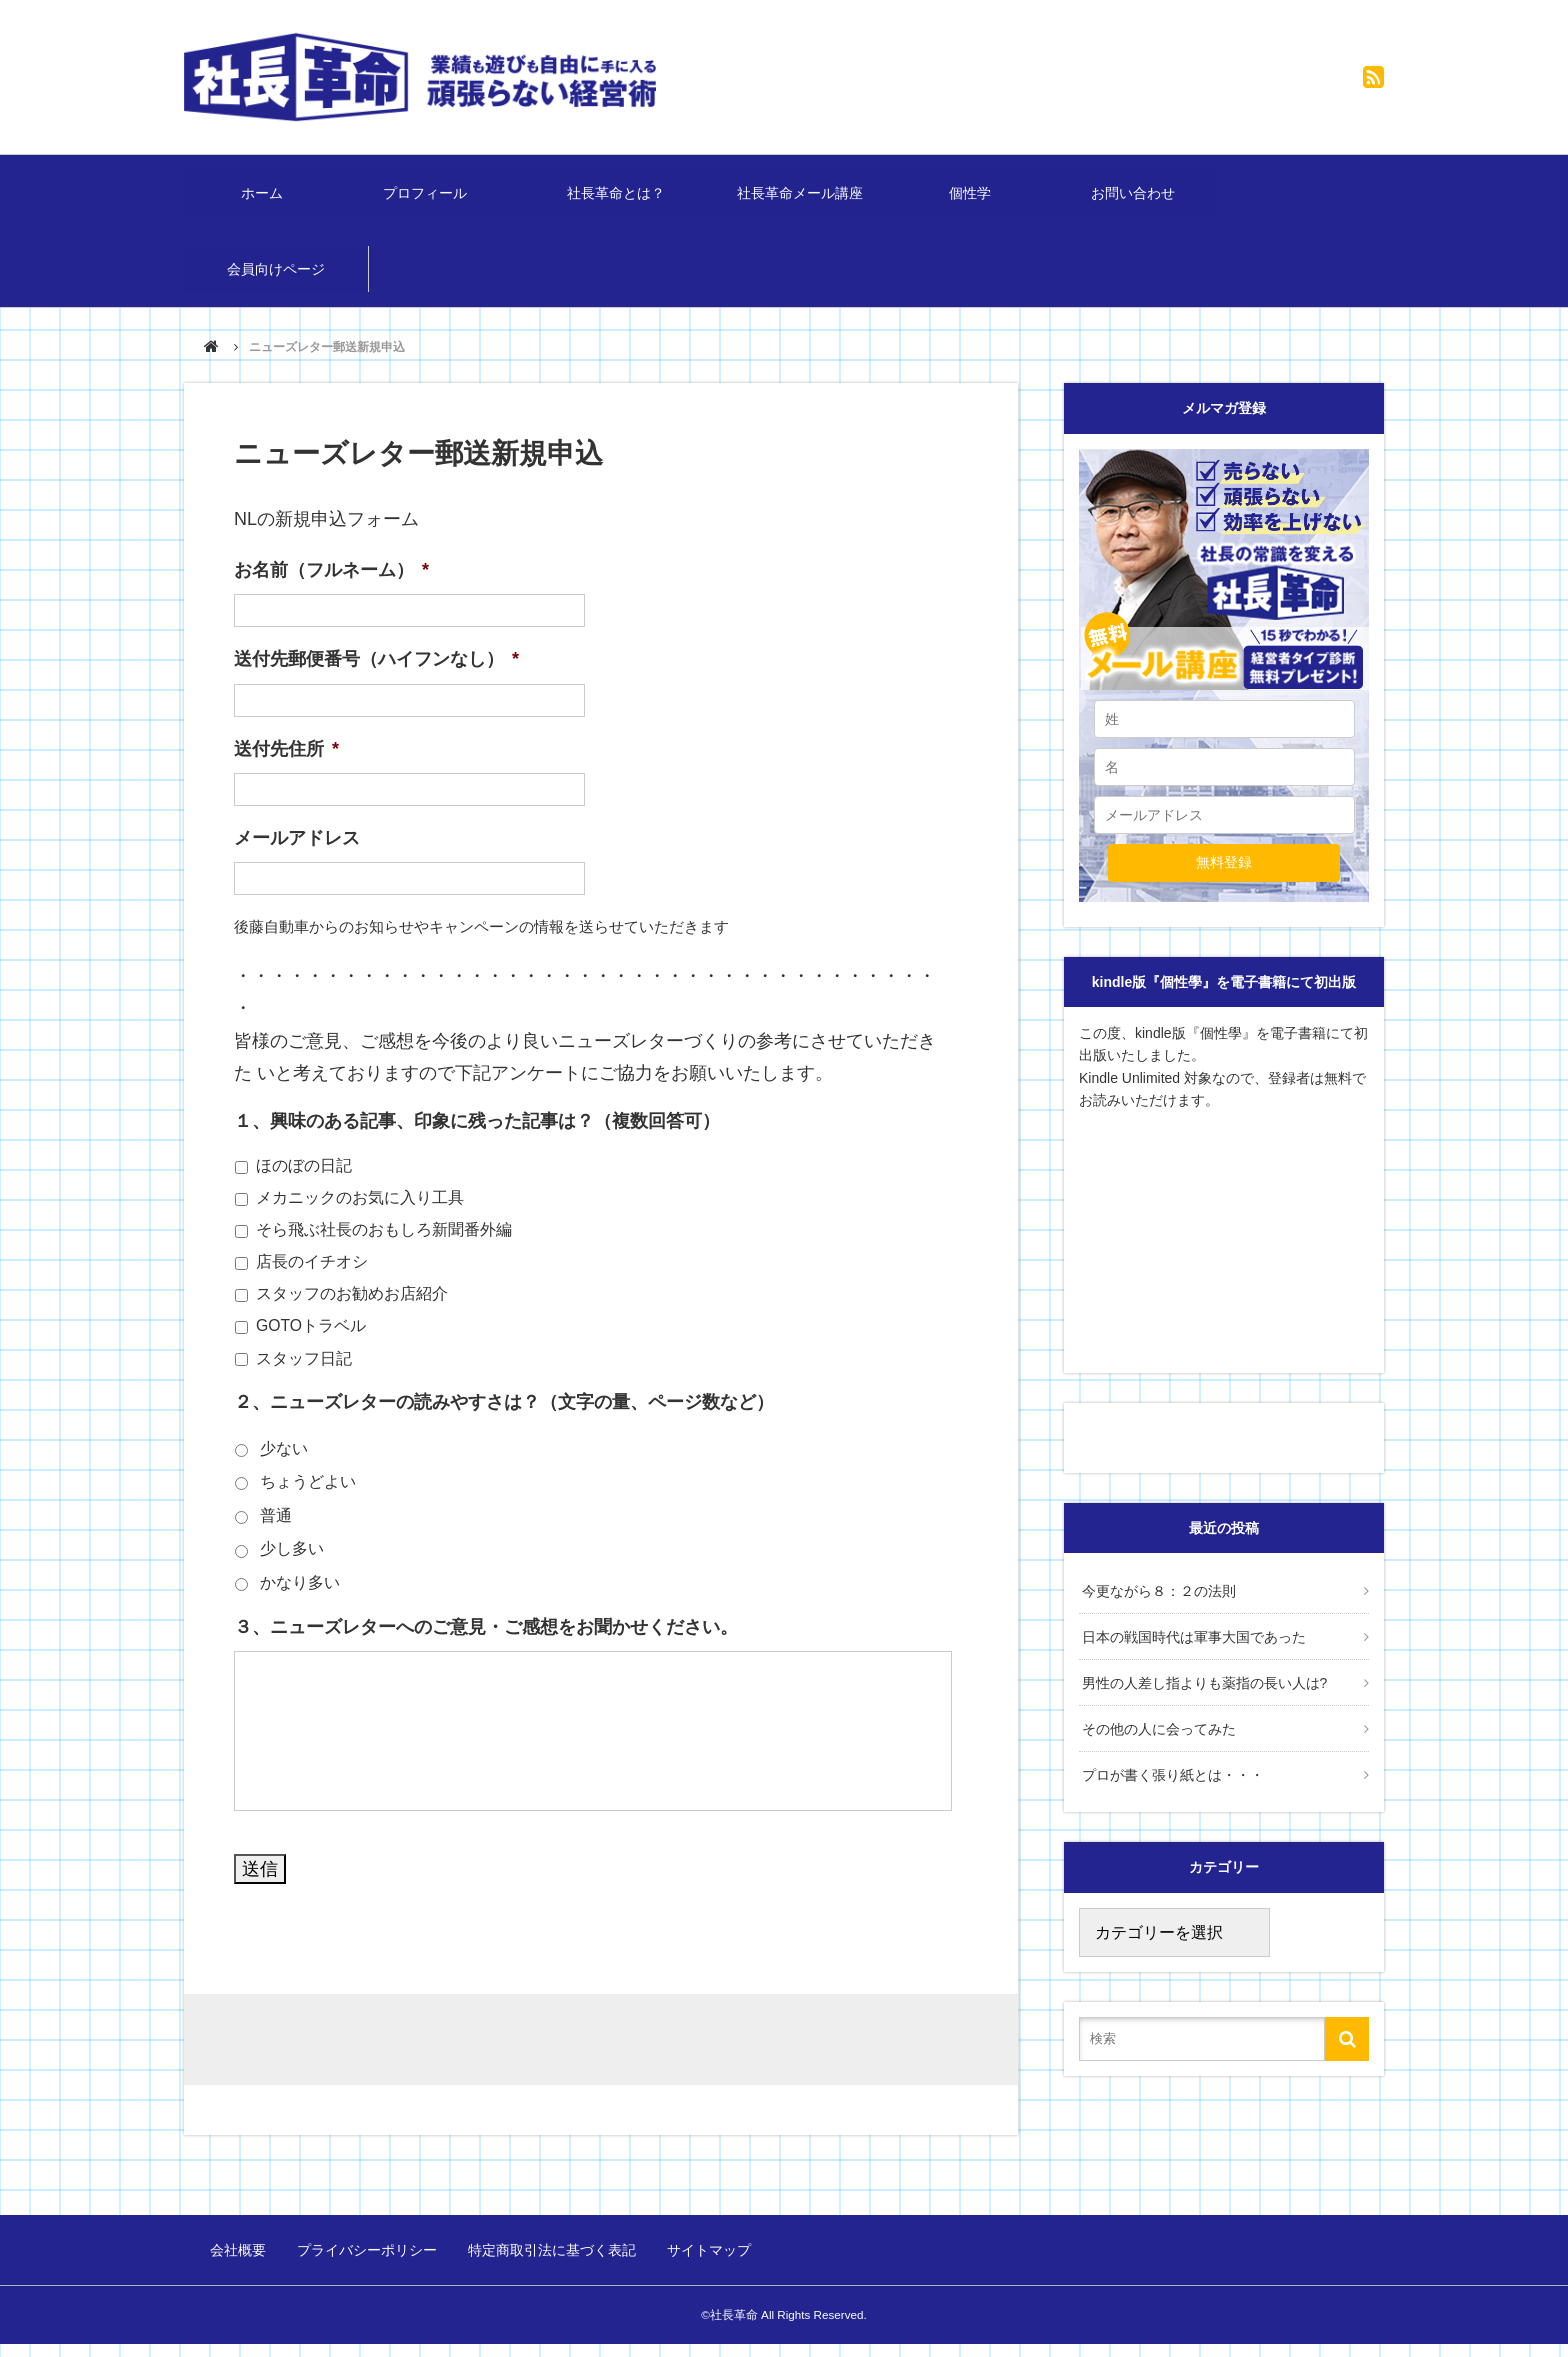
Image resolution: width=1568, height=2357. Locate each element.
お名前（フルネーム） (331, 591)
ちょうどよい (308, 1502)
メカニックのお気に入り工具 (360, 1218)
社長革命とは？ (619, 198)
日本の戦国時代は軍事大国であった (1191, 1654)
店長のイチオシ (312, 1282)
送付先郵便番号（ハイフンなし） (376, 680)
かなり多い (300, 1603)
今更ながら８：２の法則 (1156, 1610)
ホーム (263, 198)
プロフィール (434, 198)
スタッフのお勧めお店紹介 (352, 1314)
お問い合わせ (1139, 198)
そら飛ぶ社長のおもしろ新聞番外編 (384, 1250)
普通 (276, 1536)
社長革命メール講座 (804, 198)
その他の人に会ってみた (1156, 1740)
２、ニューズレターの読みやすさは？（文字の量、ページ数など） (504, 1423)
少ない (284, 1468)
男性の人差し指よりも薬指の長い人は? (1202, 1697)
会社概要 (240, 2266)
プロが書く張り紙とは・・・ (1170, 1784)
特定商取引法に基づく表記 (548, 2266)
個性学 (975, 198)
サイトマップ (702, 2266)
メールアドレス (297, 859)
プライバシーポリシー (366, 2266)
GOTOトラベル (311, 1346)
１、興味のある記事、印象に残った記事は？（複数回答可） (477, 1142)
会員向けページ (277, 285)
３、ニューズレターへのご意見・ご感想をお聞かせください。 (486, 1648)
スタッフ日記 (304, 1378)
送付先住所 (286, 769)
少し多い (292, 1569)
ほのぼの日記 (304, 1186)
